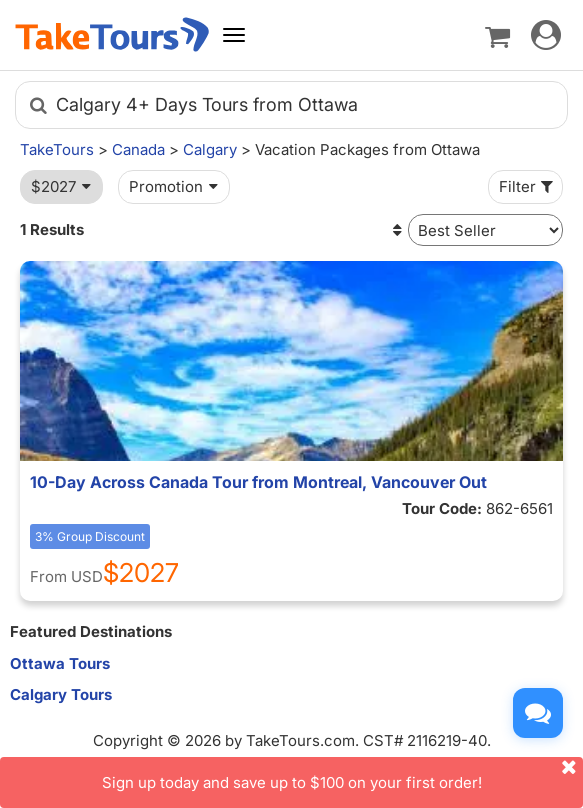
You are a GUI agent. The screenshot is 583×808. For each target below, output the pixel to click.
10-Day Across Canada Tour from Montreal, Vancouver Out (258, 482)
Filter (528, 186)
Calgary (210, 149)
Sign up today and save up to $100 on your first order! (343, 774)
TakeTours (57, 149)
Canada (138, 149)
